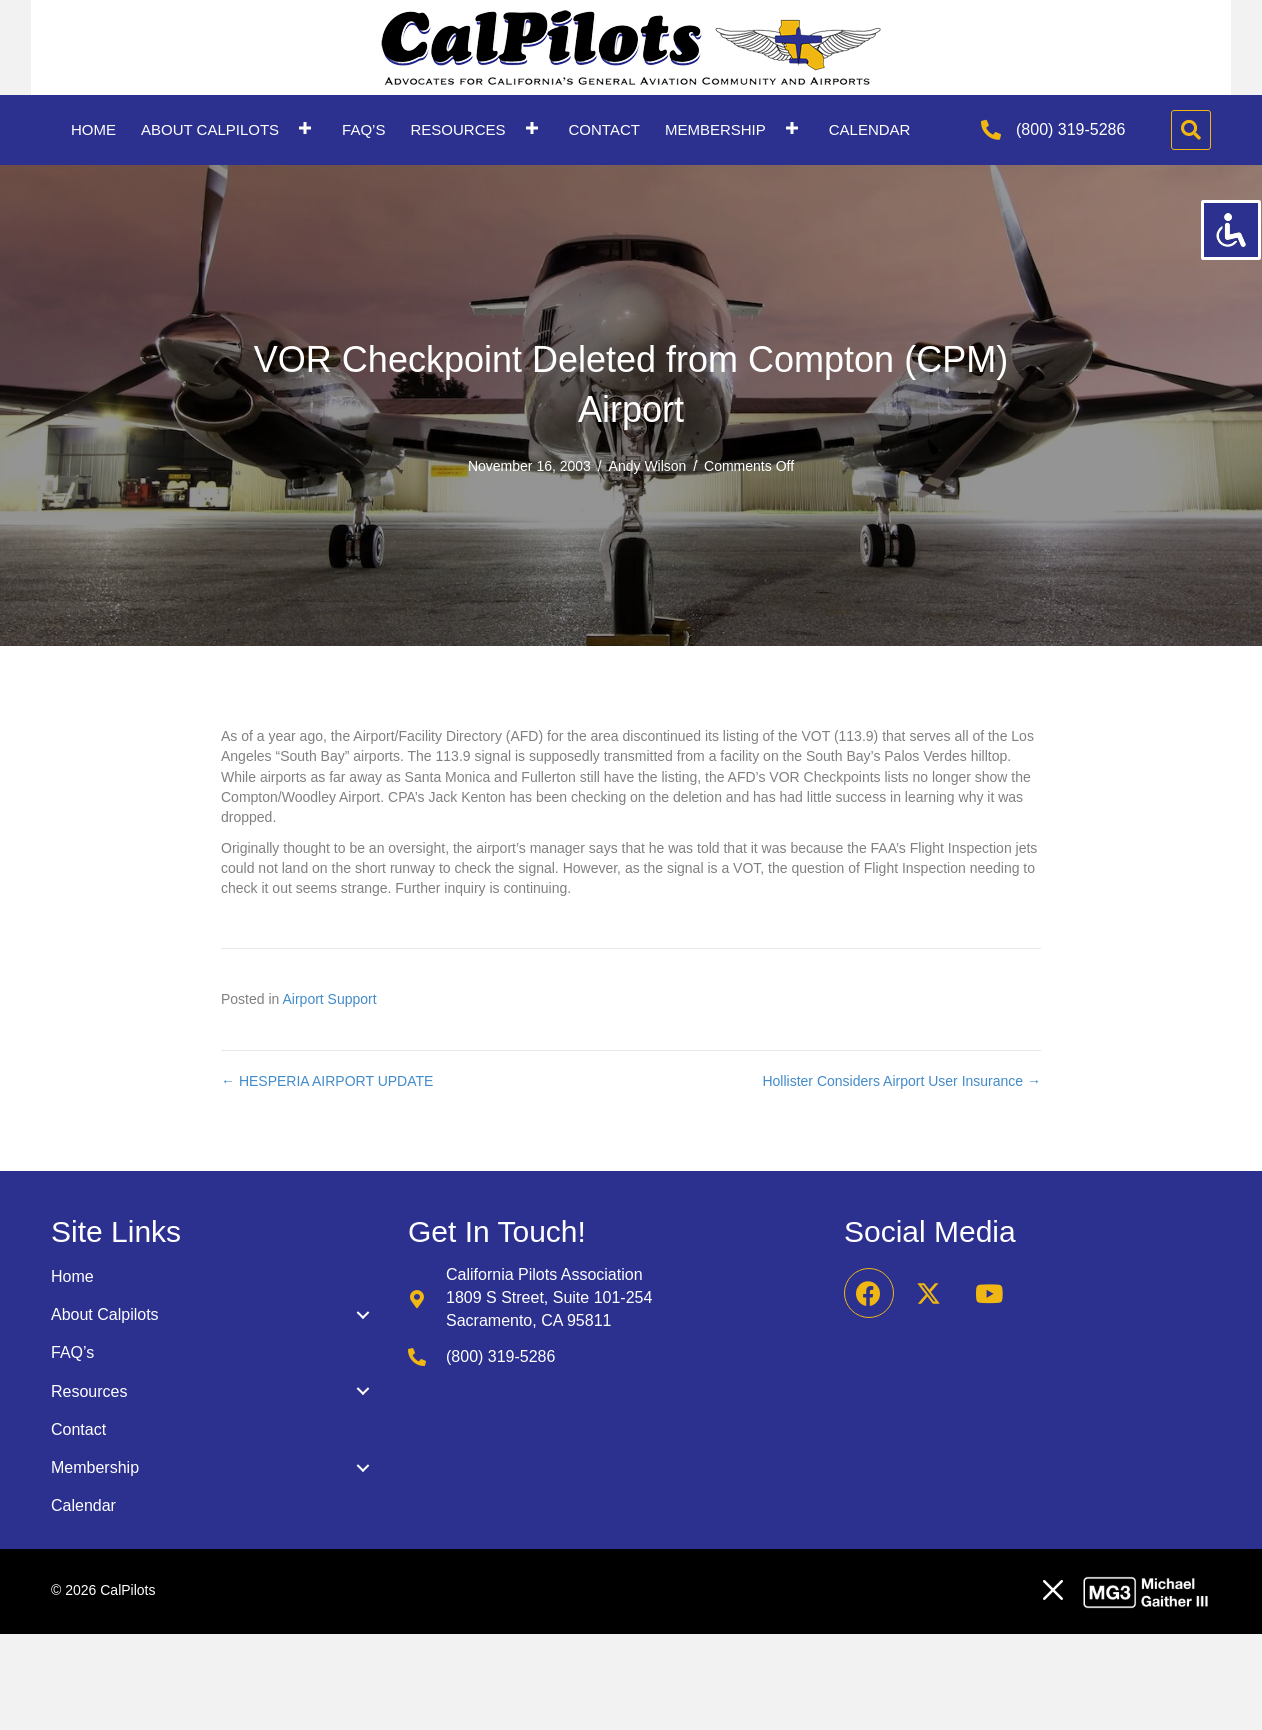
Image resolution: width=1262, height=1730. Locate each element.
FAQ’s (72, 1352)
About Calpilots (105, 1314)
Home (72, 1276)
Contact (78, 1429)
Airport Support (330, 999)
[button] (305, 127)
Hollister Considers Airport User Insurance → (901, 1081)
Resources (89, 1391)
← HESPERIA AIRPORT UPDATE (327, 1081)
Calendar (83, 1505)
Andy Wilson (648, 466)
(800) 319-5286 (1070, 129)
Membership (95, 1467)
